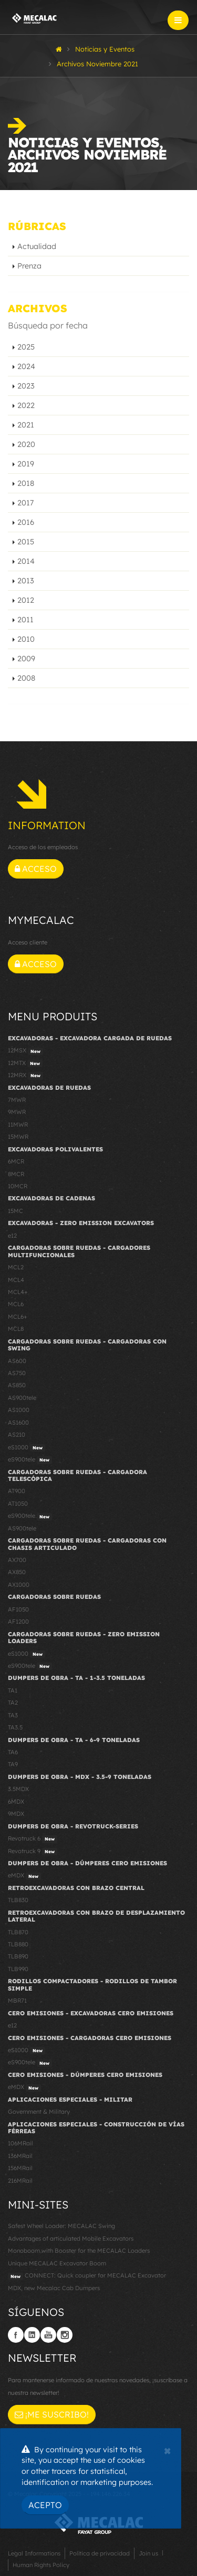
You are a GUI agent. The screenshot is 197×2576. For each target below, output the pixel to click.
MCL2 (16, 1267)
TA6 (13, 1752)
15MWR (18, 1136)
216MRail (20, 2180)
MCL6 (16, 1304)
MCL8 (16, 1328)
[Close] (167, 2449)
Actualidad (36, 246)
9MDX (16, 1813)
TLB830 (18, 1900)
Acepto (45, 2505)
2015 (25, 541)
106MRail (20, 2143)
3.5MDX (18, 1789)
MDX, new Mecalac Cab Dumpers (54, 2288)
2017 (25, 503)
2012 (25, 600)
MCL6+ (17, 1316)
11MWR (18, 1124)
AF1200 (18, 1621)
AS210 (16, 1434)
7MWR (17, 1099)
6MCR (16, 1161)
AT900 (16, 1491)
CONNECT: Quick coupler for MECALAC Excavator (87, 2276)
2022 (26, 405)
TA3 (13, 1715)
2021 (25, 425)
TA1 (12, 1690)
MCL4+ (18, 1292)
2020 (26, 444)
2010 (26, 639)
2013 (25, 580)
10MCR (17, 1186)
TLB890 (18, 1956)
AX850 (17, 1572)
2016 (25, 522)
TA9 (13, 1764)
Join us (148, 2553)
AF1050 (18, 1609)
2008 (26, 678)
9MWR (17, 1112)
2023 (26, 386)
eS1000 (26, 1448)
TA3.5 (15, 1727)
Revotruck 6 (32, 1839)
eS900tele (30, 1460)
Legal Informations (34, 2553)
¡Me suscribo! (52, 2414)
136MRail (20, 2156)
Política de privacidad (99, 2553)
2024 (26, 366)
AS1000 (18, 1410)
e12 (12, 1235)
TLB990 (18, 1969)
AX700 (17, 1560)
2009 (26, 658)
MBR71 (17, 2000)
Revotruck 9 (32, 1851)
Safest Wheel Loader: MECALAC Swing (61, 2226)
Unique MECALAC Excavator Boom (57, 2263)
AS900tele (22, 1397)
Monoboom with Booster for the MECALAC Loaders (79, 2250)
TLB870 (18, 1932)
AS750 (17, 1373)
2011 (25, 619)
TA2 (13, 1702)
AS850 (17, 1385)
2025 (26, 347)
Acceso (36, 868)
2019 (25, 464)
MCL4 (16, 1280)
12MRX (25, 1075)
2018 (25, 483)
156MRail (20, 2168)
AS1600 (18, 1422)
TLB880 (18, 1944)
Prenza (29, 266)
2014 (26, 561)
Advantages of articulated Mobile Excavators (70, 2238)
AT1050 (18, 1503)
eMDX (24, 1876)
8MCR (16, 1174)
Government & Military (39, 2111)
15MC (15, 1211)
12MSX (25, 1051)
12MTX (25, 1063)
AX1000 (18, 1584)
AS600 (17, 1361)
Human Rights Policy (41, 2565)
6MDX (16, 1801)
